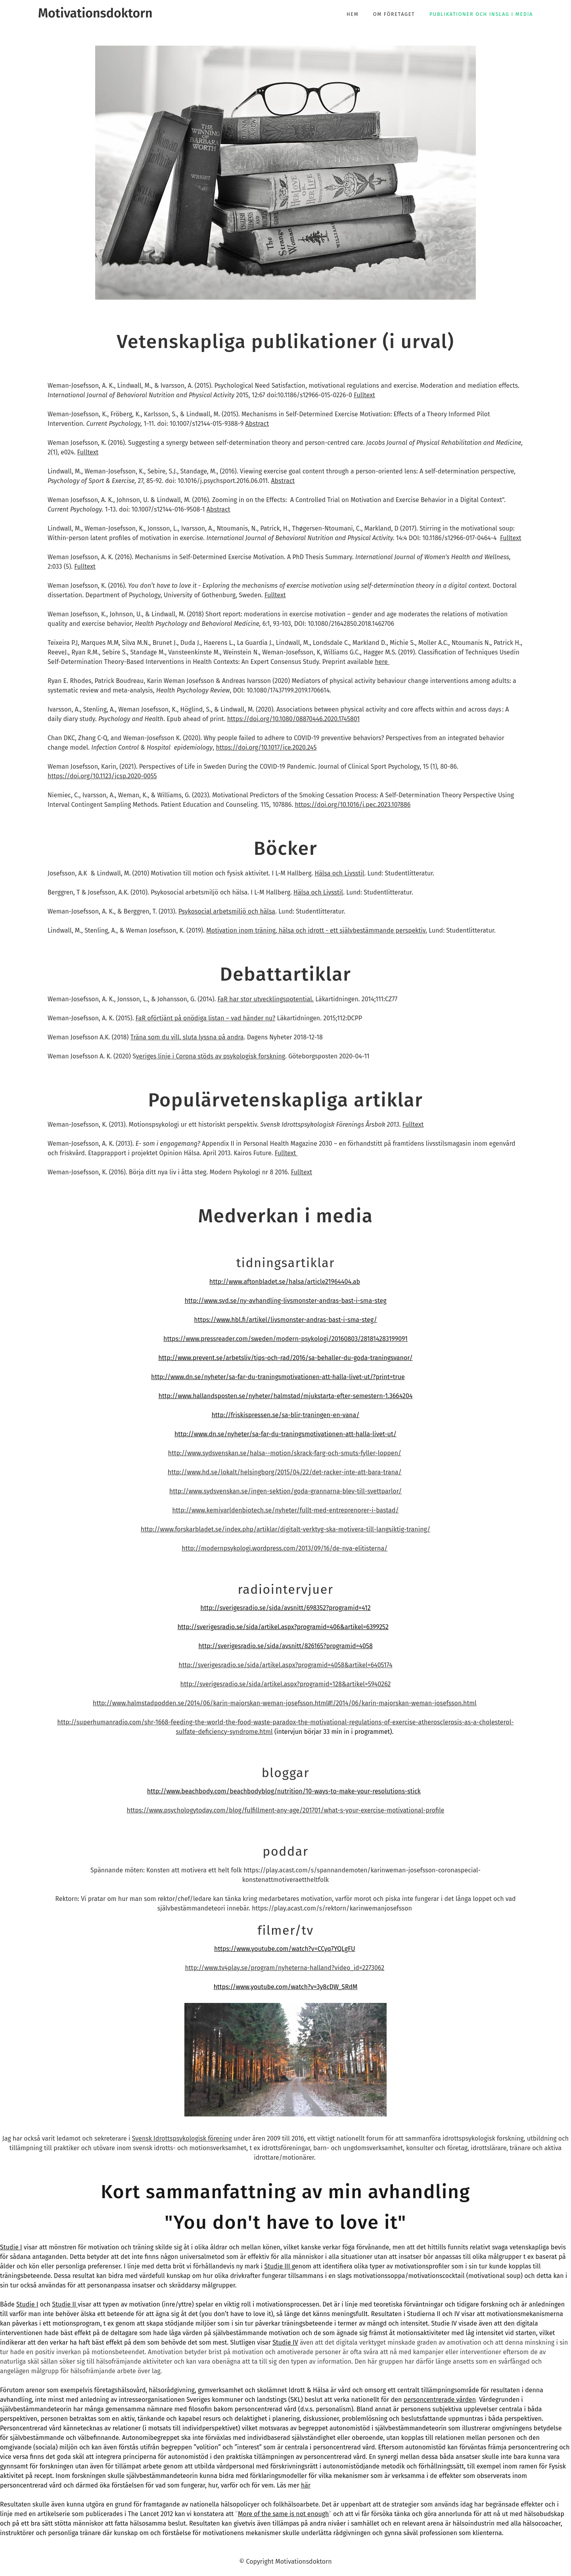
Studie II (65, 2304)
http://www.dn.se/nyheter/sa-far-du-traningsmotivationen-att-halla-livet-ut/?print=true (278, 1377)
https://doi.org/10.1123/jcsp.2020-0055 (102, 776)
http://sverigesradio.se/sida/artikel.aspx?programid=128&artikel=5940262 (285, 1684)
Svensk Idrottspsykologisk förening (182, 2138)
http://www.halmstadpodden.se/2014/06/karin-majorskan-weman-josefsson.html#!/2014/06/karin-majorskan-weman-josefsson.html (285, 1703)
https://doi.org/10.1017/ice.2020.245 (266, 747)
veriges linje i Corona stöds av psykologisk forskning (210, 1056)
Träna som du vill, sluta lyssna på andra (187, 1037)
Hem (352, 14)
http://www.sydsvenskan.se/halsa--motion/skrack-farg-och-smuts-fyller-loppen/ (285, 1453)
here (382, 662)
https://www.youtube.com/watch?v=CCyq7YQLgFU (284, 1949)
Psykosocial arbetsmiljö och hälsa (226, 911)
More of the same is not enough (283, 2514)
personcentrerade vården (440, 2399)
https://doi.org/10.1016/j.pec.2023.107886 (352, 804)
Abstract (257, 423)
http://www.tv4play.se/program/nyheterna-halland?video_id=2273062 (284, 1968)
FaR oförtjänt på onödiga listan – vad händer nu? (206, 1018)
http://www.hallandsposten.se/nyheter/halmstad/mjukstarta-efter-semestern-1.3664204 (286, 1396)
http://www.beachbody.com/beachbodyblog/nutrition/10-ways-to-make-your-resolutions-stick (284, 1791)
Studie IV (285, 2342)
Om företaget (394, 14)
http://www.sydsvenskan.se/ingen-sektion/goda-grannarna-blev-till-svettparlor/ (285, 1491)
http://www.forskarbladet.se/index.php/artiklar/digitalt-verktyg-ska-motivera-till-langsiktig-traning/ (285, 1529)
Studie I (11, 2247)
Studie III (278, 2266)
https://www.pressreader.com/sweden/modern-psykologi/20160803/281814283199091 (285, 1339)
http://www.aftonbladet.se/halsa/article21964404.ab (284, 1281)
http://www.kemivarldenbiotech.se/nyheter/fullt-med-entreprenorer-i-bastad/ (285, 1510)
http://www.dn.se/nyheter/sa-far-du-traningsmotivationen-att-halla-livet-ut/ (285, 1434)
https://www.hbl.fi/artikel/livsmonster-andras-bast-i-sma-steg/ (285, 1320)
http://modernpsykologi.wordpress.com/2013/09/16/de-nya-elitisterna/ (284, 1548)
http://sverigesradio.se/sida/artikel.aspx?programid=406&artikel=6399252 (282, 1627)
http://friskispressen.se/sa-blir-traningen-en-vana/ (285, 1415)
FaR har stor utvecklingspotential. (266, 999)
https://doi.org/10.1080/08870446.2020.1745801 (293, 719)
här (305, 2485)
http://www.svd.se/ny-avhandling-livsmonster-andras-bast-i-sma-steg (285, 1300)
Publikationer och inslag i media (481, 14)
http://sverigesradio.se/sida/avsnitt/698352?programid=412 (285, 1608)
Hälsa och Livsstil (339, 873)
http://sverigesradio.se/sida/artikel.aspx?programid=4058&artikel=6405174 (285, 1665)
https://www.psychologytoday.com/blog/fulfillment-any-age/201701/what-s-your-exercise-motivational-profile (286, 1810)
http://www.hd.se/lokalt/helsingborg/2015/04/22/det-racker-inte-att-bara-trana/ (285, 1472)
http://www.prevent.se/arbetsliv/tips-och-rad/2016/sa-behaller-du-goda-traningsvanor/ (285, 1358)
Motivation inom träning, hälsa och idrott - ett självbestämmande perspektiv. (316, 930)
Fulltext (364, 395)
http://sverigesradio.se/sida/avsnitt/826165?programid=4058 (285, 1646)
